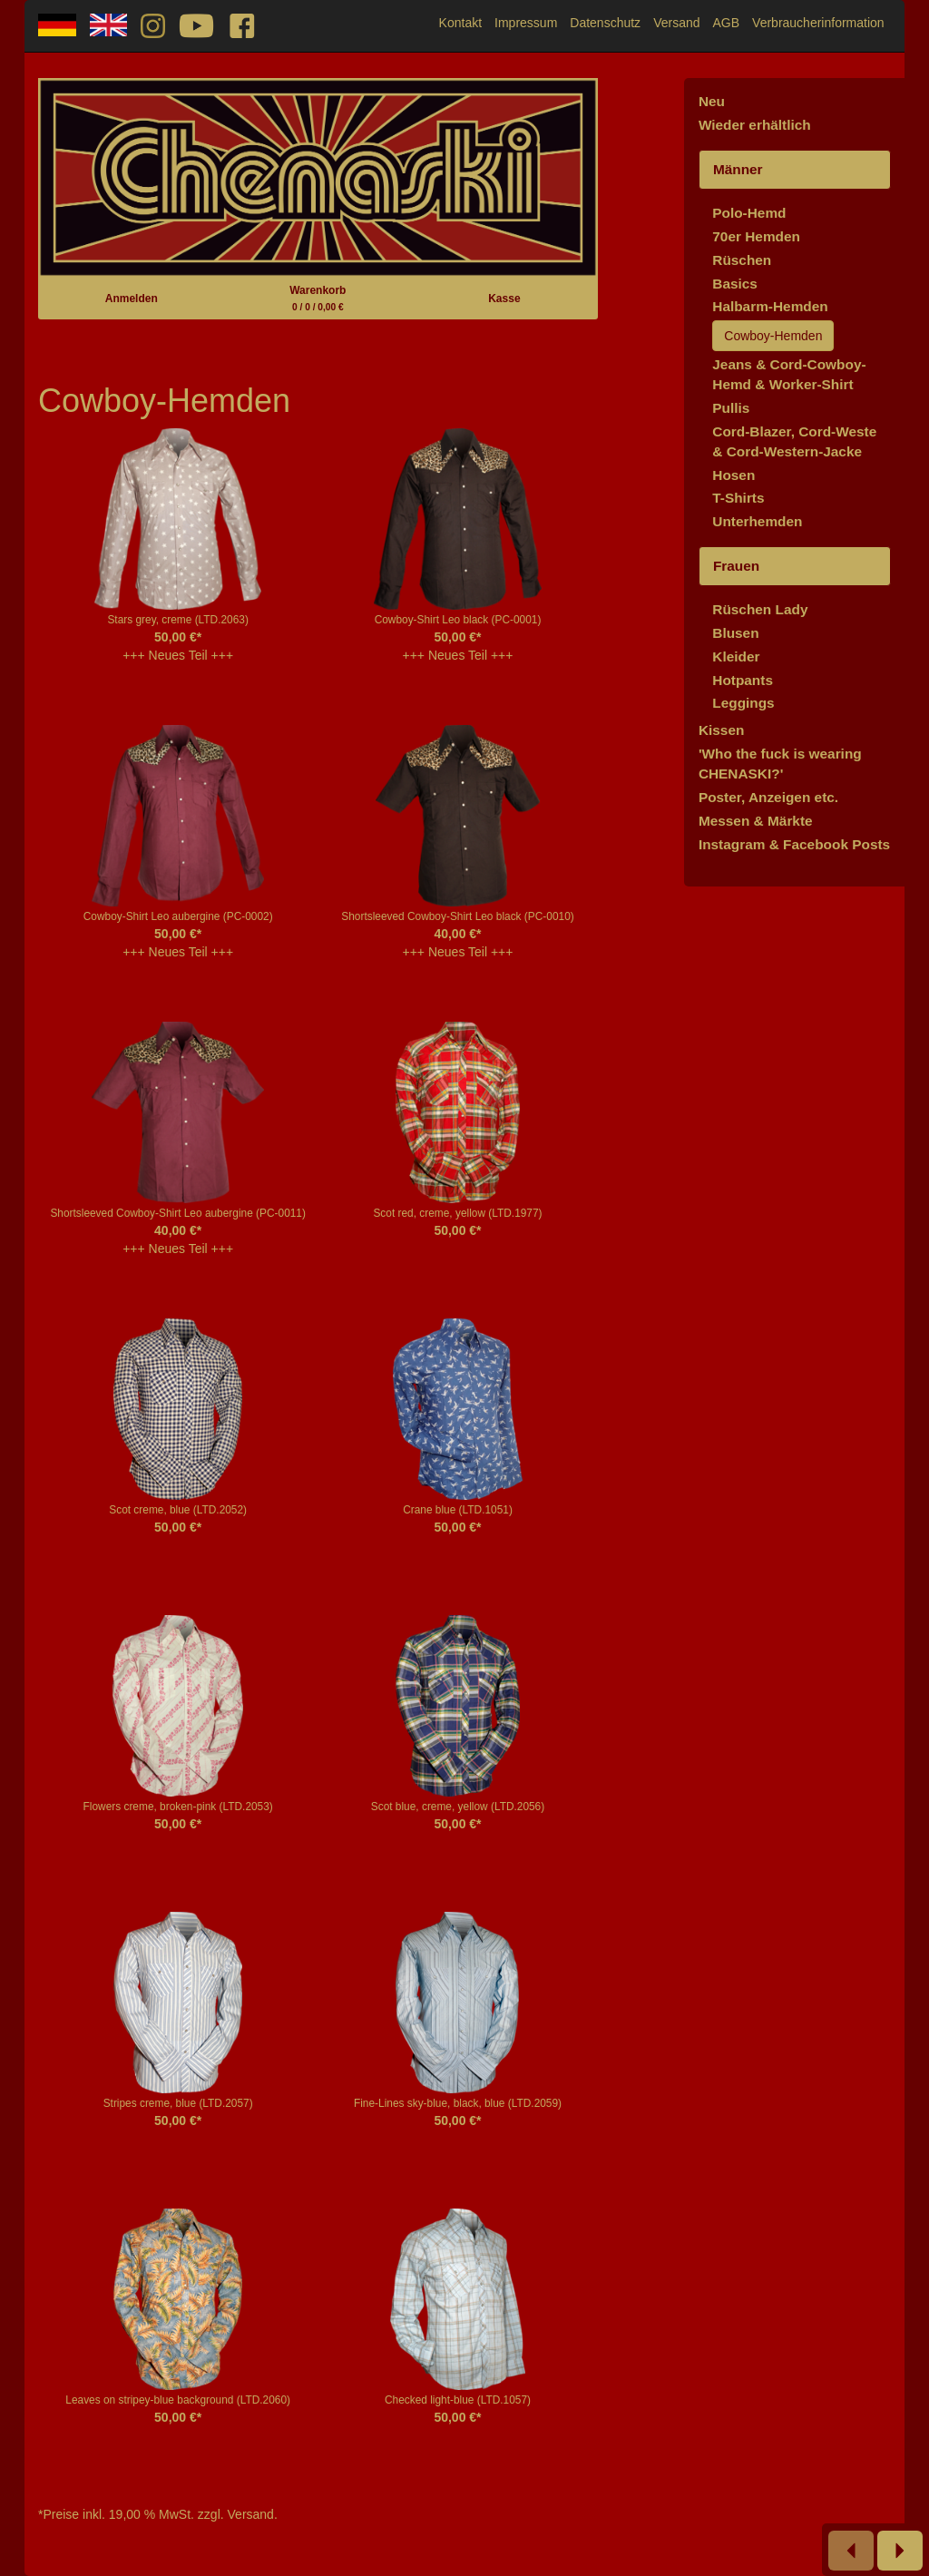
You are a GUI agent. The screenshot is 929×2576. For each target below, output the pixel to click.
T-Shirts (738, 497)
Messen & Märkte (756, 820)
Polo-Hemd (749, 212)
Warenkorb (317, 298)
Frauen (736, 565)
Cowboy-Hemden (773, 335)
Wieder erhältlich (755, 124)
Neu (712, 101)
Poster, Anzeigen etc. (768, 797)
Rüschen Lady (759, 609)
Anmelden (131, 298)
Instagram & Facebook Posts (794, 844)
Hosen (733, 475)
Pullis (730, 408)
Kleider (735, 656)
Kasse (504, 298)
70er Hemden (756, 236)
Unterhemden (757, 521)
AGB (726, 22)
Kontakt (460, 22)
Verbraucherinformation (818, 22)
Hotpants (742, 680)
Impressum (525, 22)
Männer (738, 169)
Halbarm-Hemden (769, 306)
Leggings (743, 702)
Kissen (721, 730)
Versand (676, 22)
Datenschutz (605, 22)
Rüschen (741, 260)
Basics (735, 283)
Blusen (735, 633)
